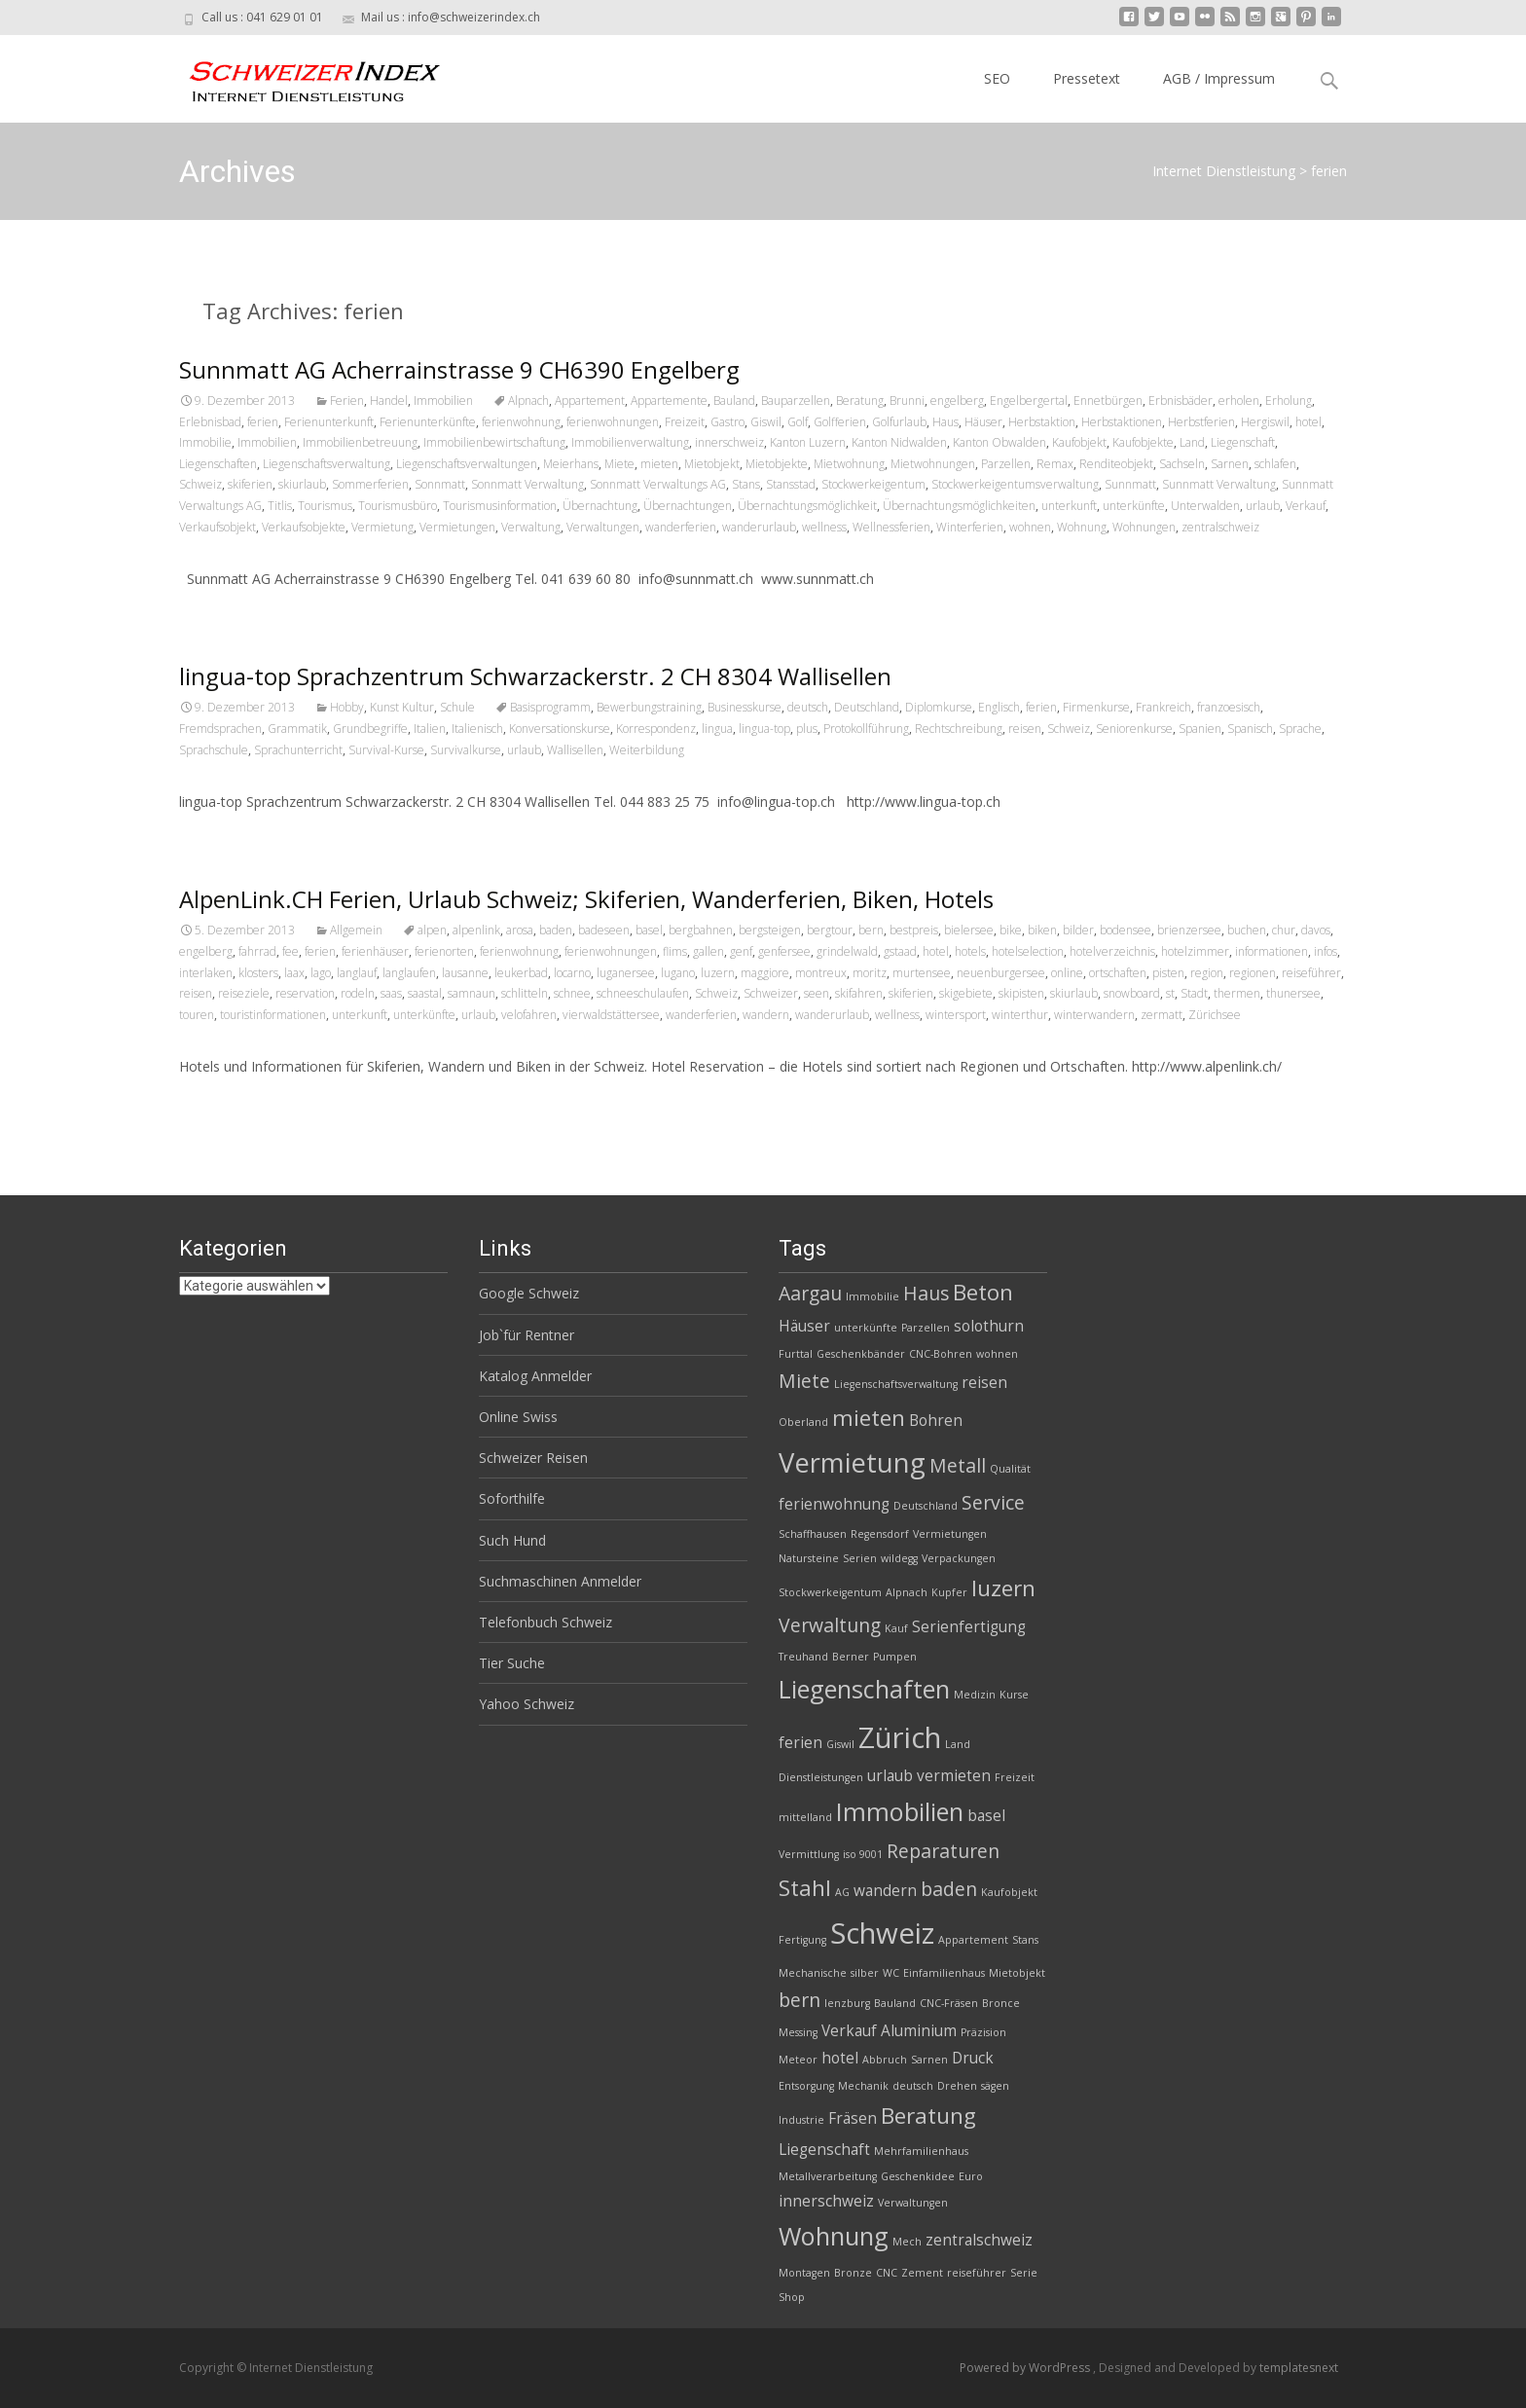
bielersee (969, 930)
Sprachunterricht (298, 750)
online (1067, 973)
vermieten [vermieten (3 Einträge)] (954, 1776)
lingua (717, 728)
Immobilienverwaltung (630, 442)
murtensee (921, 973)
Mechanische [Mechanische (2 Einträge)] (813, 1973)
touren (196, 1014)
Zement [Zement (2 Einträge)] (922, 2273)
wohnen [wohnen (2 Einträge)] (997, 1354)
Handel (389, 400)
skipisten (1021, 993)
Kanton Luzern (808, 442)
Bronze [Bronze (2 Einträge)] (853, 2273)
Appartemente (669, 400)
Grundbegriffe (370, 728)
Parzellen (1006, 464)
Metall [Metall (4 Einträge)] (957, 1465)
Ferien (347, 400)
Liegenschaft (1243, 442)
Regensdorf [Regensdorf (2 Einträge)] (880, 1534)
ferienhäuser (375, 951)
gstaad (900, 951)
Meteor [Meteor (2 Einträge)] (798, 2059)
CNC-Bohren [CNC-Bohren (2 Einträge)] (940, 1354)
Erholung (1288, 400)
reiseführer (1311, 973)
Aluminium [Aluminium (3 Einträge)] (919, 2031)
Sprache (1300, 728)
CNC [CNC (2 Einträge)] (886, 2273)
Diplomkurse (938, 707)
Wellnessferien (891, 527)
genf (741, 951)
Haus (945, 422)
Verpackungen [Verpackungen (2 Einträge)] (959, 1558)
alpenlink (476, 930)
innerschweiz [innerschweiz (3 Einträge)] (826, 2201)
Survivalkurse (465, 750)
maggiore (765, 973)
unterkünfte (1134, 505)
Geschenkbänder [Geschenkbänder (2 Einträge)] (861, 1354)
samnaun (471, 993)
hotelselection (1028, 951)
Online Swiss (518, 1416)
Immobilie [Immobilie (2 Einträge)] (872, 1296)
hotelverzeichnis (1112, 951)
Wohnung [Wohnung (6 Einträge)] (834, 2235)
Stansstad (791, 484)
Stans (746, 484)
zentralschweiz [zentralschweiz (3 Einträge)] (979, 2240)
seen (816, 993)
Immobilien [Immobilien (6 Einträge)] (899, 1811)
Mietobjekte (776, 464)
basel (649, 930)
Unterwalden (1205, 505)
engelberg (957, 400)
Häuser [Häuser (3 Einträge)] (804, 1326)
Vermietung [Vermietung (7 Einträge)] (852, 1462)
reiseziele (244, 993)
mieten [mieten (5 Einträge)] (868, 1418)
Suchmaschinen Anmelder (560, 1581)
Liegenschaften (218, 464)
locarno (572, 973)
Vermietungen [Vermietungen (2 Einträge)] (950, 1534)
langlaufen (409, 973)
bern (871, 930)
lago (320, 973)
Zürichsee (1214, 1014)
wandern (766, 1014)
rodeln (358, 993)
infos (1325, 951)
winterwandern (1094, 1014)
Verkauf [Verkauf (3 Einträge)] (849, 2031)
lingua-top (764, 728)
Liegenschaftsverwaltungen (466, 464)
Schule (457, 707)
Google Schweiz (529, 1293)
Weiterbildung (646, 750)
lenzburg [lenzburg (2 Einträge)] (847, 2003)
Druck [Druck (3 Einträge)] (973, 2058)
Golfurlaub (899, 422)
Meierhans (571, 464)
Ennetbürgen (1108, 400)
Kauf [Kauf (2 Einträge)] (896, 1628)
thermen (1237, 993)
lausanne (465, 973)
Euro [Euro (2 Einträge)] (971, 2176)
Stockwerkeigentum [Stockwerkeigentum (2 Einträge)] (830, 1592)
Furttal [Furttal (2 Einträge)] (796, 1354)
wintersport (956, 1014)
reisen (1024, 728)
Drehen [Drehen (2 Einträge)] (957, 2086)
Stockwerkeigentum (873, 484)
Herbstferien (1201, 422)
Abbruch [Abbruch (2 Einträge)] (884, 2059)
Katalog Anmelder (535, 1376)
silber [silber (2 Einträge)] (865, 1973)
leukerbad (521, 973)
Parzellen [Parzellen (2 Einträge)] (925, 1327)
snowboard (1132, 993)
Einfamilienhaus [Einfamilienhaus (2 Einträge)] (944, 1973)
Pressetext (1086, 78)
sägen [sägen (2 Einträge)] (995, 2086)
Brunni (907, 400)
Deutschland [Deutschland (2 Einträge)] (925, 1506)
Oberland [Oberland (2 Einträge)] (803, 1422)
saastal (425, 993)
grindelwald (847, 951)
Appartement (590, 400)
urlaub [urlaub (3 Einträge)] (890, 1776)
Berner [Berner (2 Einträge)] (850, 1656)
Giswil (765, 422)
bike (1010, 930)
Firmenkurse (1096, 707)
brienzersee (1189, 930)
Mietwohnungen (932, 464)
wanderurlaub (759, 527)
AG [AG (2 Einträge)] (842, 1892)
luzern (718, 973)
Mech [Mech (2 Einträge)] (907, 2241)
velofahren (529, 1014)
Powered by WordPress (1026, 2367)
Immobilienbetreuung (360, 442)
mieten (659, 464)
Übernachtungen (687, 505)
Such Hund (512, 1540)
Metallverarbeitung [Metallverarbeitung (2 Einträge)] (828, 2176)
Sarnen (1230, 464)
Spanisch (1250, 728)
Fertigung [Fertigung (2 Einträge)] (802, 1940)
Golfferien (840, 422)
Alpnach (528, 400)
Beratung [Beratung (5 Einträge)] (928, 2115)
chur (1283, 930)
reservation (305, 993)
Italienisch (477, 728)
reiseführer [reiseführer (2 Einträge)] (976, 2273)
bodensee (1125, 930)
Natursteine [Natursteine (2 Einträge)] (809, 1558)
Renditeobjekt (1116, 464)
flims (675, 951)
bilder (1078, 930)
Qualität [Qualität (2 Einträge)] (1010, 1469)
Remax (1054, 464)
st (1170, 993)
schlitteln (524, 993)
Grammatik (297, 728)
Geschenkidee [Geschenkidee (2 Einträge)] (918, 2176)
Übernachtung (600, 505)
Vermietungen (457, 527)
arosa (519, 930)
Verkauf (1306, 505)
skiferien (250, 484)
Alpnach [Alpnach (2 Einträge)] (906, 1592)
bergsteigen (770, 930)
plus (807, 728)
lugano (678, 973)
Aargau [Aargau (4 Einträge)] (810, 1293)
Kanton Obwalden (999, 442)
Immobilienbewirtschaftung (494, 442)
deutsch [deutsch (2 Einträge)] (912, 2086)
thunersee (1293, 993)
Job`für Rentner (526, 1335)
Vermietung (382, 527)
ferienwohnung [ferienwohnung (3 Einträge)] (834, 1504)
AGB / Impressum (1219, 78)
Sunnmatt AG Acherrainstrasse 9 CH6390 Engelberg (459, 369)
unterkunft (1069, 505)
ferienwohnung (521, 422)
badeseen (604, 930)
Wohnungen (1144, 527)
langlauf (357, 973)
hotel (1308, 422)
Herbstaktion (1041, 422)
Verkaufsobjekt (217, 527)
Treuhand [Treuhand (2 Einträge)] (803, 1656)
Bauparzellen (795, 400)
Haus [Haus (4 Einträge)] (926, 1293)
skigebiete (966, 993)
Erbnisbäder (1180, 400)
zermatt (1161, 1014)
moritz (870, 973)
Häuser (983, 422)
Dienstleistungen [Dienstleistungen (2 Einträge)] (821, 1777)
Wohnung (1082, 527)
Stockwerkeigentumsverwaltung (1015, 484)
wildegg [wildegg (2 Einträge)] (899, 1558)
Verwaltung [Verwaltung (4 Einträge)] (830, 1625)
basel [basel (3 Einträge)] (986, 1816)
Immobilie (205, 442)
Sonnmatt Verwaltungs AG (658, 484)
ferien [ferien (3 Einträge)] (800, 1743)
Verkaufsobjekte (303, 527)
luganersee (626, 973)
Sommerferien (370, 484)
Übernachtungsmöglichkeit (807, 505)
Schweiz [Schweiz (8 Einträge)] (882, 1933)
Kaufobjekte (1143, 442)
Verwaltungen (602, 527)
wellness (824, 527)
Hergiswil (1265, 422)
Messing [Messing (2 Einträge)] (798, 2032)
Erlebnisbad (210, 422)
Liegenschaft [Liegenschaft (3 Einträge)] (824, 2149)
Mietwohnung (849, 464)
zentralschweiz (1220, 527)
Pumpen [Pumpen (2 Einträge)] (895, 1656)
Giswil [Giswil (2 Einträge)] (840, 1744)
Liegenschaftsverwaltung (326, 464)
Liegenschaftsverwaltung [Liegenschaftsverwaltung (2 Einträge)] (896, 1384)
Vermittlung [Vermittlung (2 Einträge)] (809, 1854)
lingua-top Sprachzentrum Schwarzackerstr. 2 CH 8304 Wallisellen (535, 676)
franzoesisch (1228, 707)
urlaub (1263, 505)
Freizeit (685, 422)
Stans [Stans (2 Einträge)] (1025, 1940)
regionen (1252, 973)
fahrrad (257, 951)
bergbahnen (701, 930)
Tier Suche (512, 1663)
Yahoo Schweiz (526, 1704)
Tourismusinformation (500, 505)
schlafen (1275, 464)
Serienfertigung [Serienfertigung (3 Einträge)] (969, 1627)
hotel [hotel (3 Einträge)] (839, 2058)
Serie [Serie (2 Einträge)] (1023, 2273)
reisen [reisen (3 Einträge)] (984, 1382)
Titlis (280, 505)
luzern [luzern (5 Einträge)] (1003, 1588)
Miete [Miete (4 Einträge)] (804, 1381)
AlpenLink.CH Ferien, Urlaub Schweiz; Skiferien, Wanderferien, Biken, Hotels (586, 899)
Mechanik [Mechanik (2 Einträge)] (863, 2086)
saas (391, 993)
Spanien (1200, 728)
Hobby (347, 707)
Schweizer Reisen (533, 1457)
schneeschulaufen (643, 993)
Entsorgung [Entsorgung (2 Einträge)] (806, 2086)
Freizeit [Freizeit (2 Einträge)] (1015, 1777)
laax (294, 973)
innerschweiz (729, 442)
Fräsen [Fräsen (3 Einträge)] (852, 2118)
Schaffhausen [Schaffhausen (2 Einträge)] (813, 1534)
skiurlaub (302, 484)
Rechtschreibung (958, 728)
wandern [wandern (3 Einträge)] (885, 1890)
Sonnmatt (440, 484)
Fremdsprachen (220, 728)
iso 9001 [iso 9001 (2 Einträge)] (863, 1854)
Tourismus (325, 505)
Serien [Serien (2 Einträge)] (860, 1558)
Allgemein (356, 930)
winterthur (1020, 1014)
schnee (572, 993)
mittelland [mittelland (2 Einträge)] (805, 1817)
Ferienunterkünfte (428, 422)
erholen (1238, 400)
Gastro (727, 422)
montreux (821, 973)
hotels (970, 951)
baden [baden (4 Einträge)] (949, 1889)
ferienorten (444, 951)
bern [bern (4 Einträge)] (799, 2000)
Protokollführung (866, 728)
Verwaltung (531, 527)
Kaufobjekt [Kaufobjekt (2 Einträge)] (1009, 1892)
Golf (797, 422)
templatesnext (1298, 2367)
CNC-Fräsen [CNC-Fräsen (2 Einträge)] (949, 2003)
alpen (432, 930)
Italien (430, 728)
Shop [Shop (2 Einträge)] (792, 2297)
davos (1315, 930)
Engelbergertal (1029, 400)
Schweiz (200, 484)
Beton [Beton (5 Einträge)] (983, 1292)
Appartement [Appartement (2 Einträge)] (973, 1940)
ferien (262, 422)
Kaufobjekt (1079, 442)
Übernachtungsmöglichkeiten (959, 505)
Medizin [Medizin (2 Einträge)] (975, 1694)
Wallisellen (575, 750)
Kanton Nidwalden (899, 442)
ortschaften (1117, 973)
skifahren (859, 993)
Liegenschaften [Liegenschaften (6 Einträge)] (864, 1688)
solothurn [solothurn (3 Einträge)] (989, 1326)
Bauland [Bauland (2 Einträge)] (895, 2003)
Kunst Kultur (402, 707)
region (1206, 973)
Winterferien (969, 527)
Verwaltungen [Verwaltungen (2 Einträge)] (913, 2202)
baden (555, 930)
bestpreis (914, 930)
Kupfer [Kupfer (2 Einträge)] (949, 1592)
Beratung (860, 400)
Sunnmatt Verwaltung (1219, 484)
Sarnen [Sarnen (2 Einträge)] (929, 2059)
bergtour (830, 930)
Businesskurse (744, 707)
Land (1192, 442)
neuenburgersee (1001, 973)
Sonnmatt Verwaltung (527, 484)
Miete (619, 464)
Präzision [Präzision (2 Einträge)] (983, 2032)
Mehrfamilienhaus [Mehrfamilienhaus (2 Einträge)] (921, 2151)
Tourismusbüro (397, 505)
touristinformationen (273, 1014)
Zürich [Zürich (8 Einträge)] (899, 1737)
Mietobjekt (712, 464)
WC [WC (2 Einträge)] (891, 1973)
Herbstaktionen (1121, 422)
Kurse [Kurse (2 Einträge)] (1014, 1694)
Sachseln (1182, 464)
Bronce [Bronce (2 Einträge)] (1001, 2003)
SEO (997, 78)
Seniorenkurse (1134, 728)
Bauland (734, 400)
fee (290, 951)
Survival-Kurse (386, 750)
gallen (708, 951)
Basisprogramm (550, 707)
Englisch (999, 707)
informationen (1271, 951)
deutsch (807, 707)
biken (1042, 930)
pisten (1168, 973)
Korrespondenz (656, 728)
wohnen (1030, 527)
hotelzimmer (1195, 951)
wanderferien (680, 527)
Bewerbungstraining (649, 707)
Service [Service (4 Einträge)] (993, 1502)
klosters (258, 973)
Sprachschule (213, 750)
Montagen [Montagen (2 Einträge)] (804, 2273)
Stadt (1194, 993)
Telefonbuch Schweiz (545, 1622)
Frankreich (1163, 707)
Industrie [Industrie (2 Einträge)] (801, 2120)
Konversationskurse (559, 728)
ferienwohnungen (612, 422)
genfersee (784, 951)
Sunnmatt (1130, 484)
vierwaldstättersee (611, 1014)
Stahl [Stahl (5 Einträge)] (805, 1888)
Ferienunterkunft (329, 422)
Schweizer (771, 993)
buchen (1246, 930)
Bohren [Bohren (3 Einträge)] (936, 1420)
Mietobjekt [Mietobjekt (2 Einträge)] (1017, 1973)
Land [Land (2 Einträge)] (957, 1744)
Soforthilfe (512, 1498)
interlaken (206, 973)
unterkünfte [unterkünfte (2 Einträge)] (865, 1327)
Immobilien (443, 400)
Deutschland (866, 707)
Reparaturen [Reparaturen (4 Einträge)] (943, 1851)
